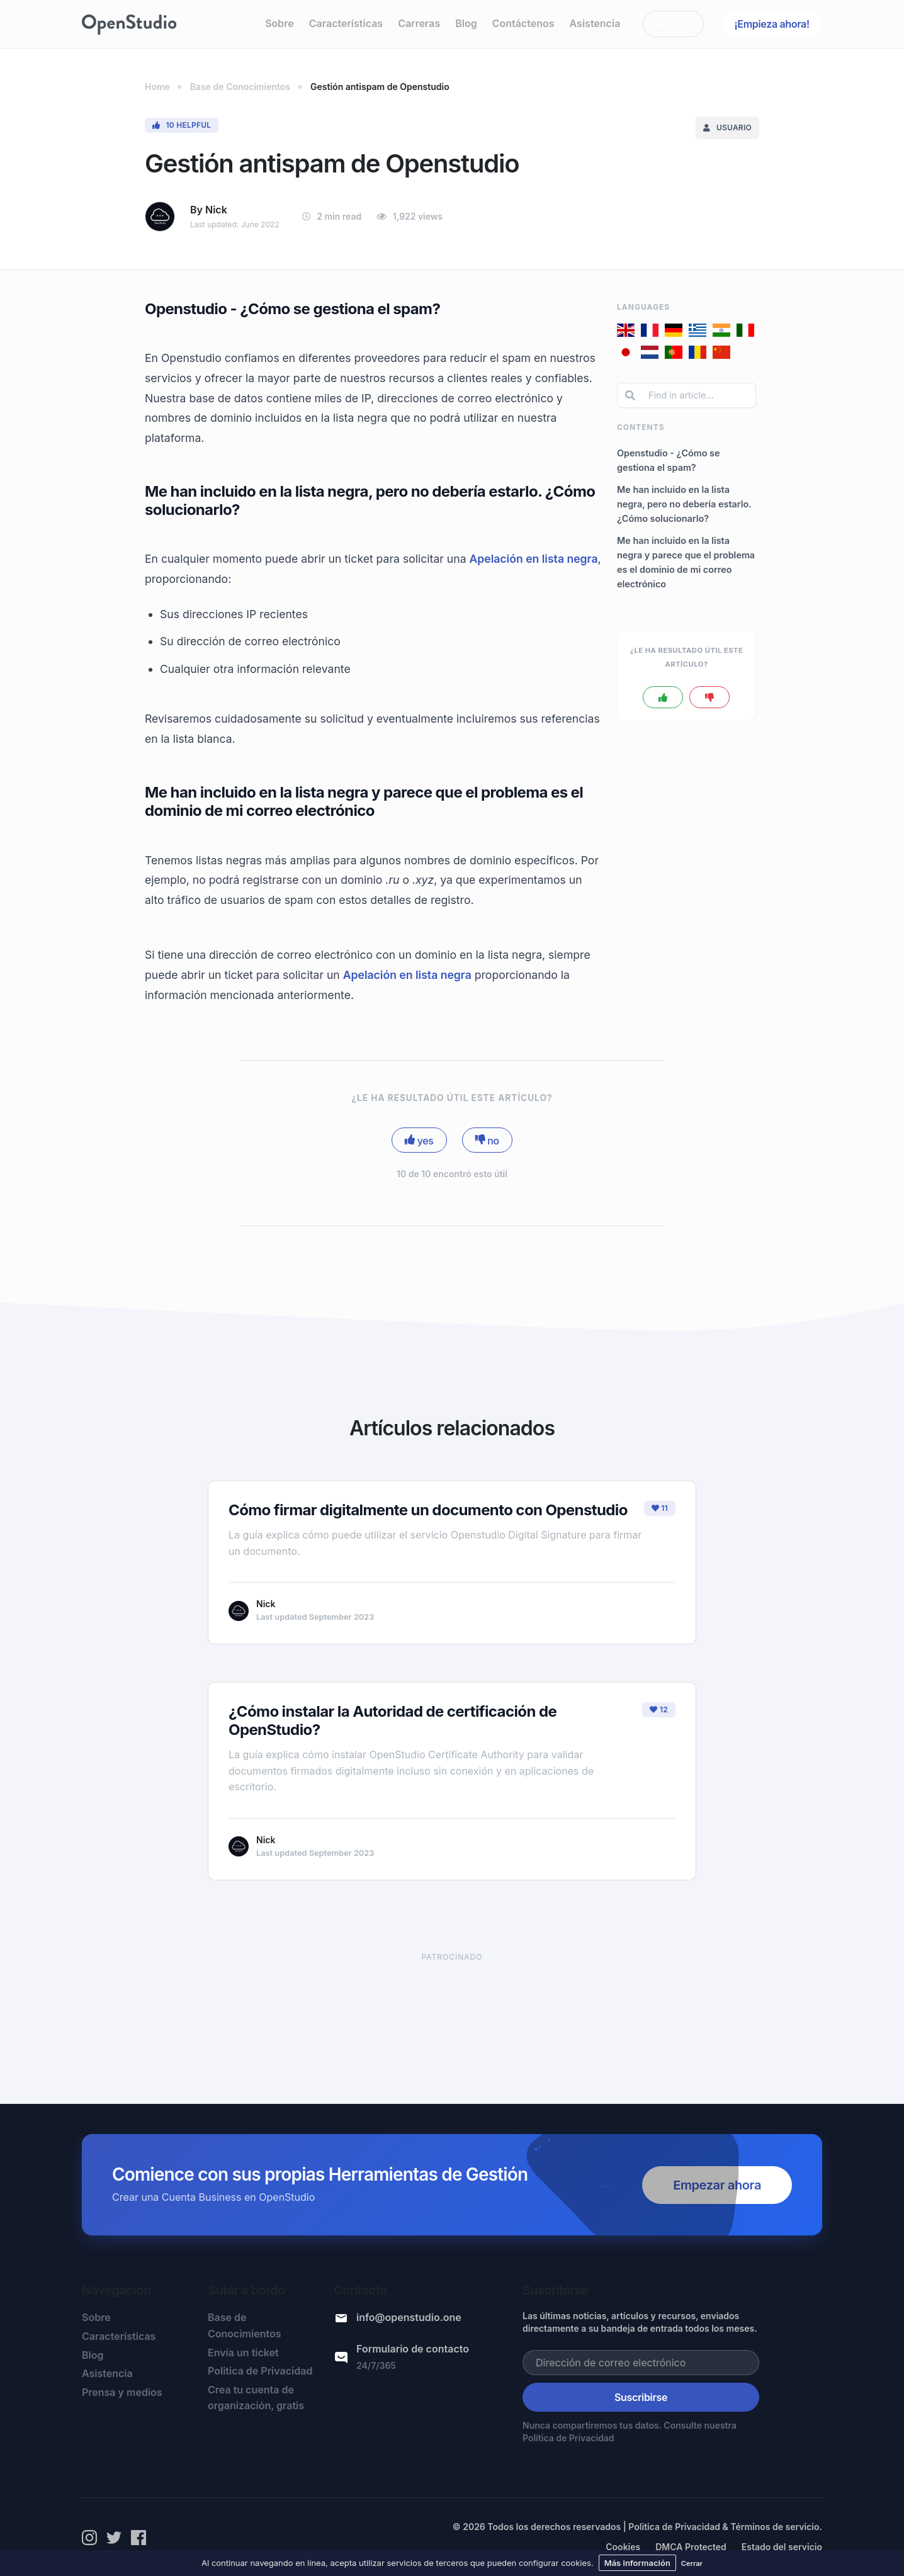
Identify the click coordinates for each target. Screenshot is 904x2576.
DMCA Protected (690, 2546)
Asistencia (595, 23)
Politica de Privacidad (260, 2370)
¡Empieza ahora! (772, 24)
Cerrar (692, 2563)
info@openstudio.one (408, 2317)
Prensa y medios (122, 2392)
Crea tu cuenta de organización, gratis (256, 2397)
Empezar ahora (717, 2185)
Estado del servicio (782, 2546)
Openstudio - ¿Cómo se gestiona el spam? (668, 460)
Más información (637, 2563)
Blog (466, 23)
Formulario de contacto (412, 2348)
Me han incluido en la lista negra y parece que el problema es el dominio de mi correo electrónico (686, 562)
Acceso (673, 24)
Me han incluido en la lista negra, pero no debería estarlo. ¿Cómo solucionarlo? (684, 504)
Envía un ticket (243, 2352)
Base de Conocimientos (244, 2325)
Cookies (623, 2546)
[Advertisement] (452, 2015)
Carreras (419, 23)
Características (346, 23)
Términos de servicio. (776, 2526)
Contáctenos (523, 23)
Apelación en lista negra (533, 558)
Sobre (279, 23)
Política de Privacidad (568, 2437)
